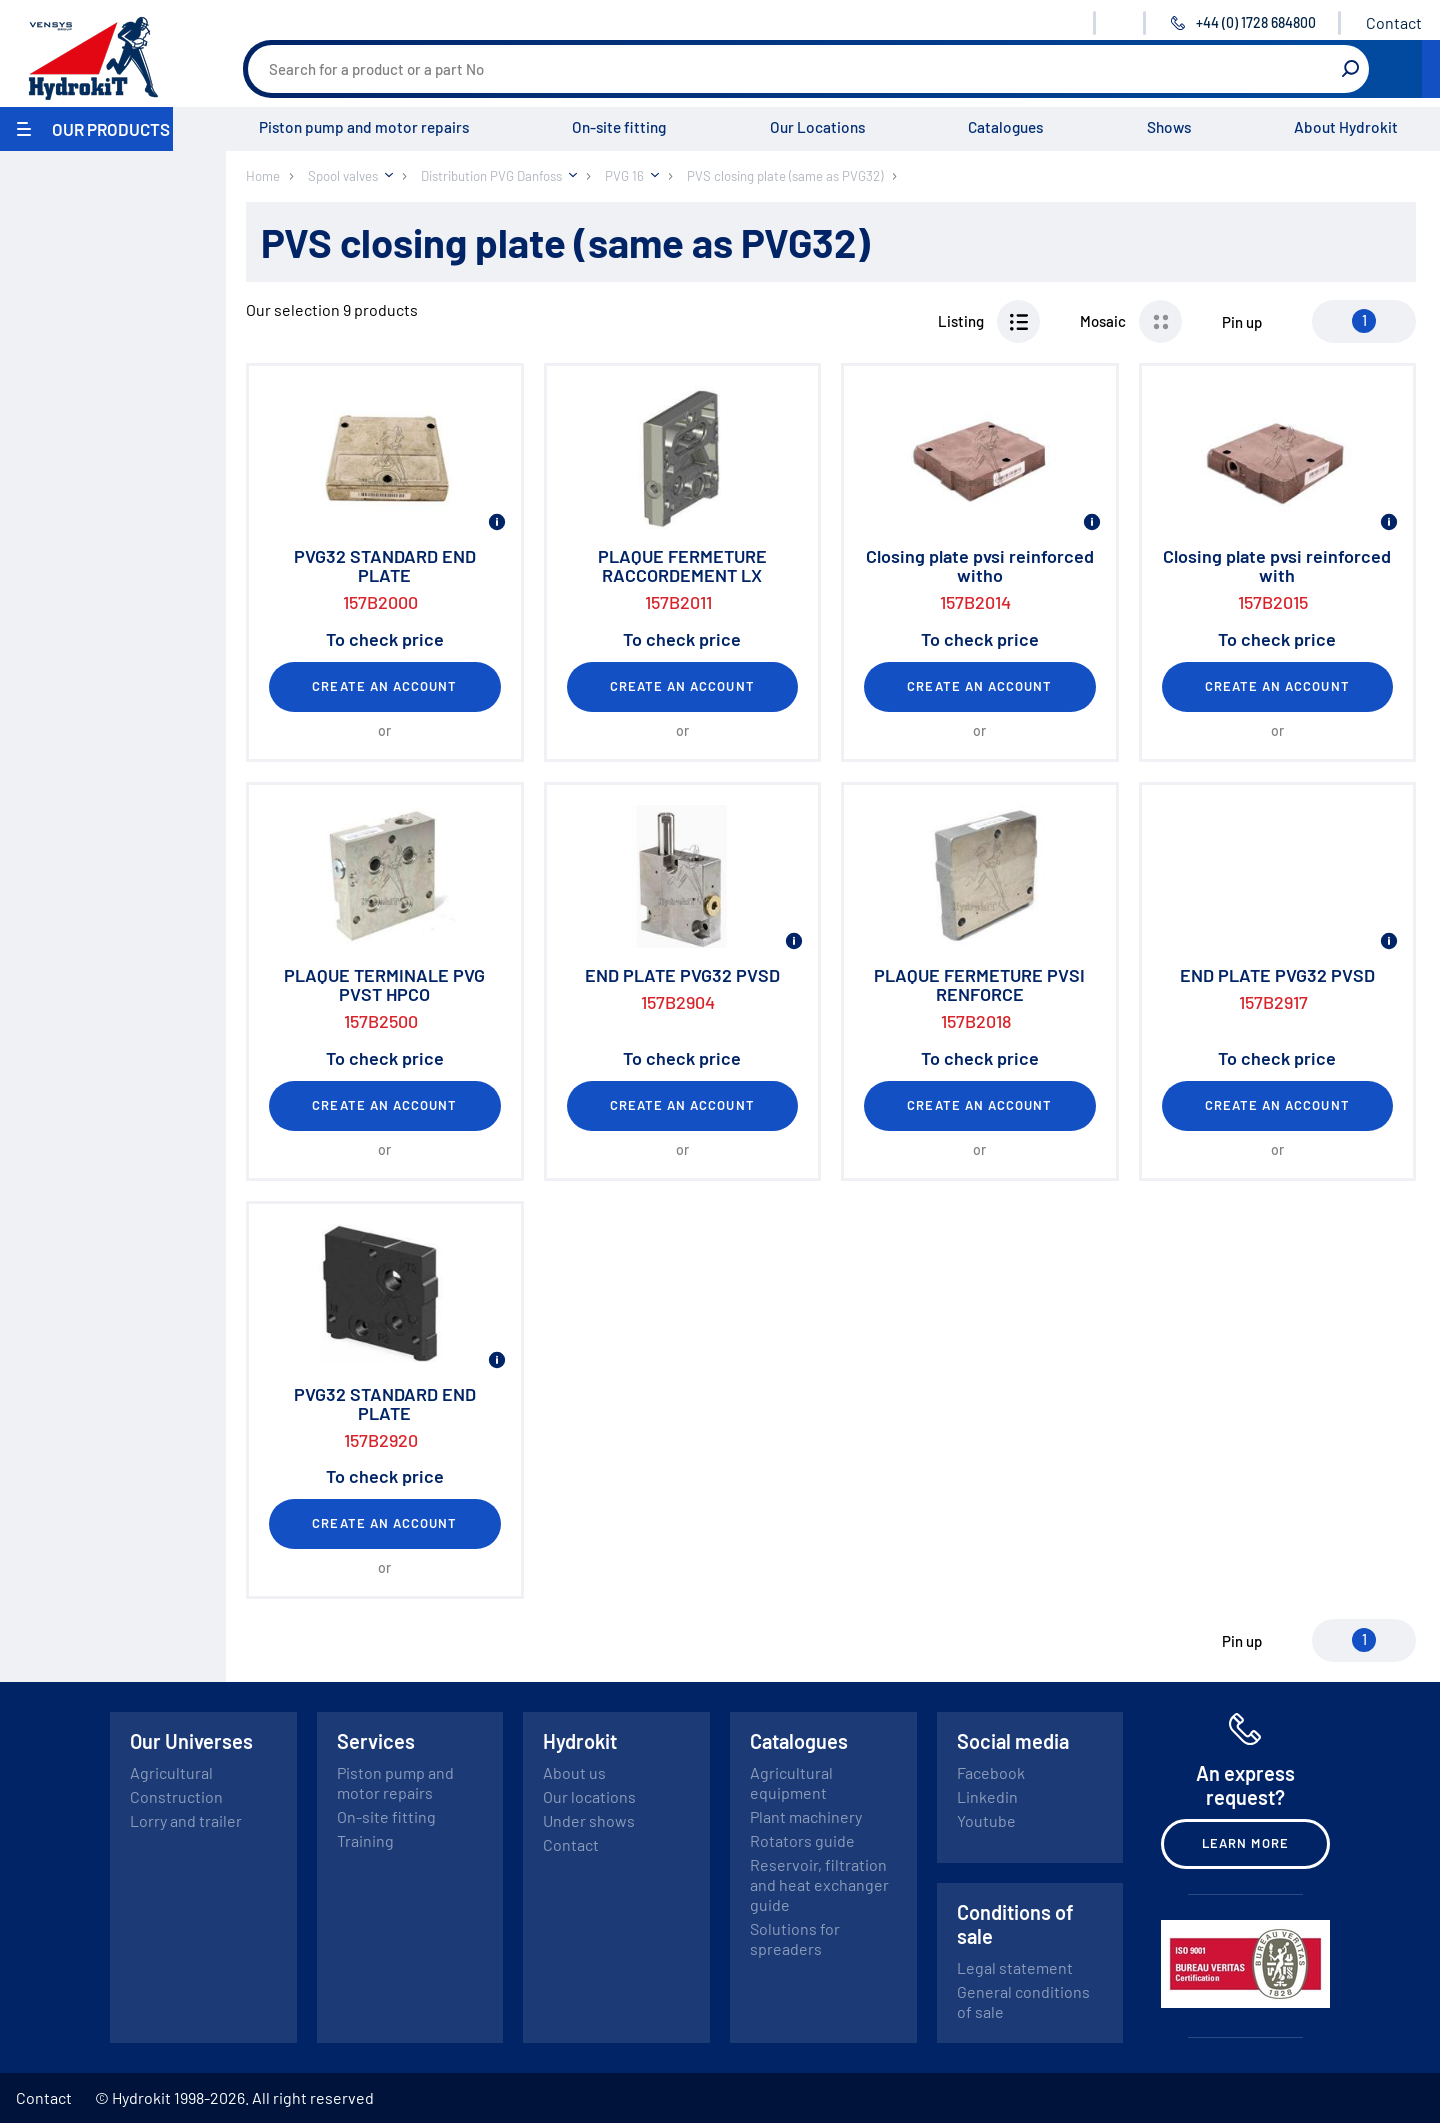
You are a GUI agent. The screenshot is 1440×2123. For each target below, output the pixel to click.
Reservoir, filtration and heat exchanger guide (819, 1884)
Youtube (986, 1820)
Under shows (589, 1820)
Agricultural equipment (791, 1782)
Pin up (1242, 322)
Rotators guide (802, 1840)
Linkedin (987, 1796)
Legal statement (1015, 1967)
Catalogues (1005, 127)
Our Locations (817, 127)
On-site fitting (619, 127)
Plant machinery (806, 1816)
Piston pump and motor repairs (364, 127)
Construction (176, 1796)
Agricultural (171, 1772)
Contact (1394, 22)
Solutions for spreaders (795, 1938)
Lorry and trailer (186, 1820)
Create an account (384, 686)
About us (574, 1772)
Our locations (589, 1796)
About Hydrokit (1346, 127)
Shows (1169, 127)
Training (365, 1840)
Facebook (991, 1772)
